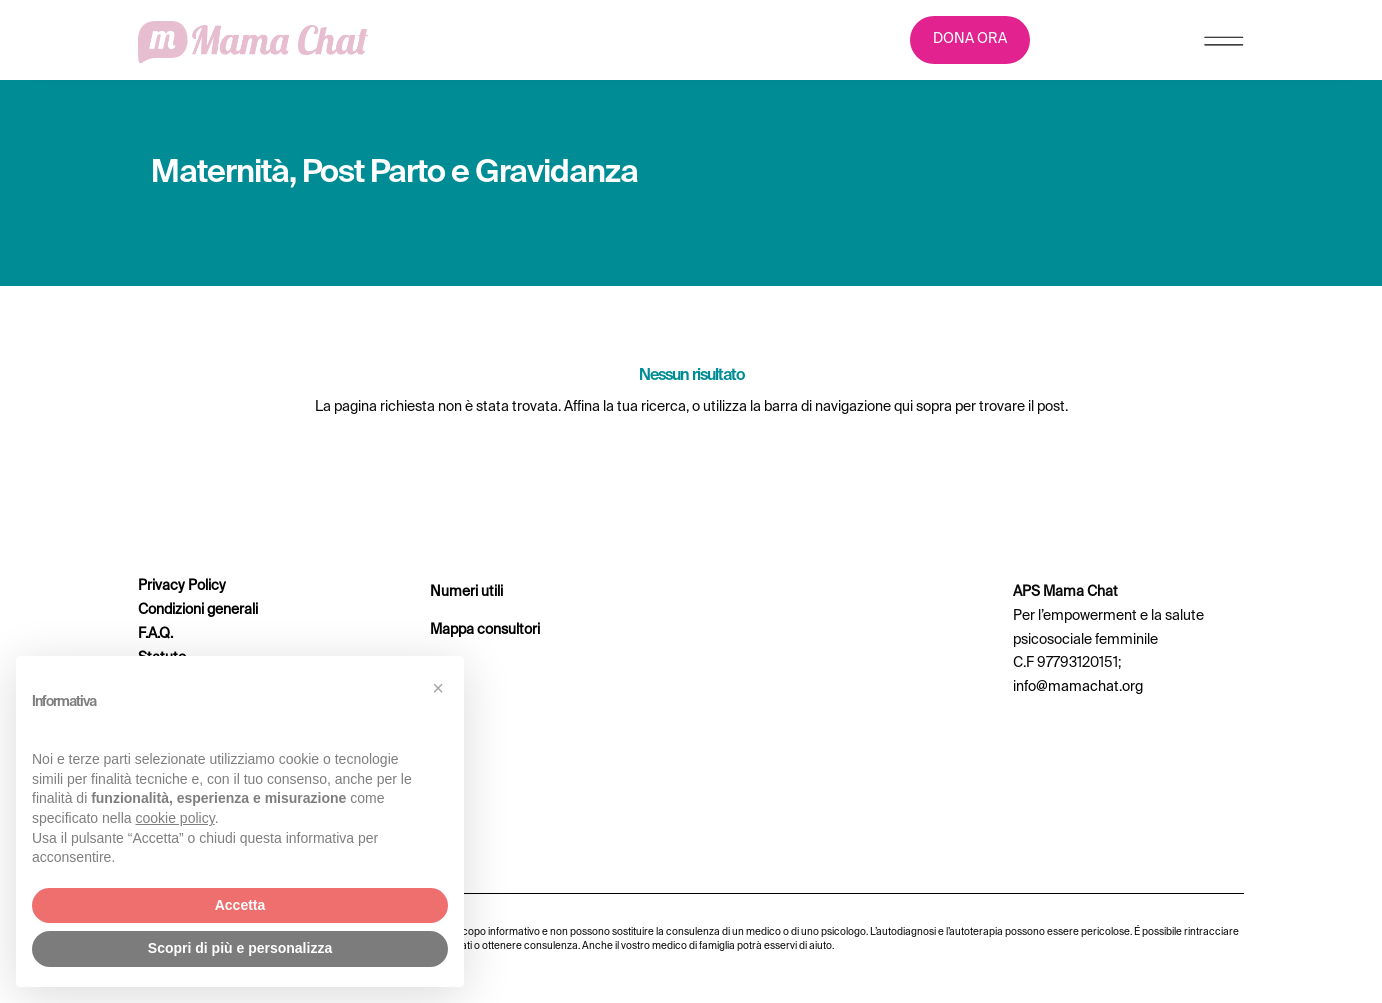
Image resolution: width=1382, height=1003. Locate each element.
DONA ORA (970, 39)
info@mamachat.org (1078, 687)
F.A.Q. (155, 634)
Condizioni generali (198, 610)
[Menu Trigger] (1223, 45)
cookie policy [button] (175, 818)
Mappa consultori (485, 630)
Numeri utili (466, 592)
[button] (438, 688)
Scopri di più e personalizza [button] (240, 948)
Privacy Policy (182, 586)
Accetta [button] (240, 905)
